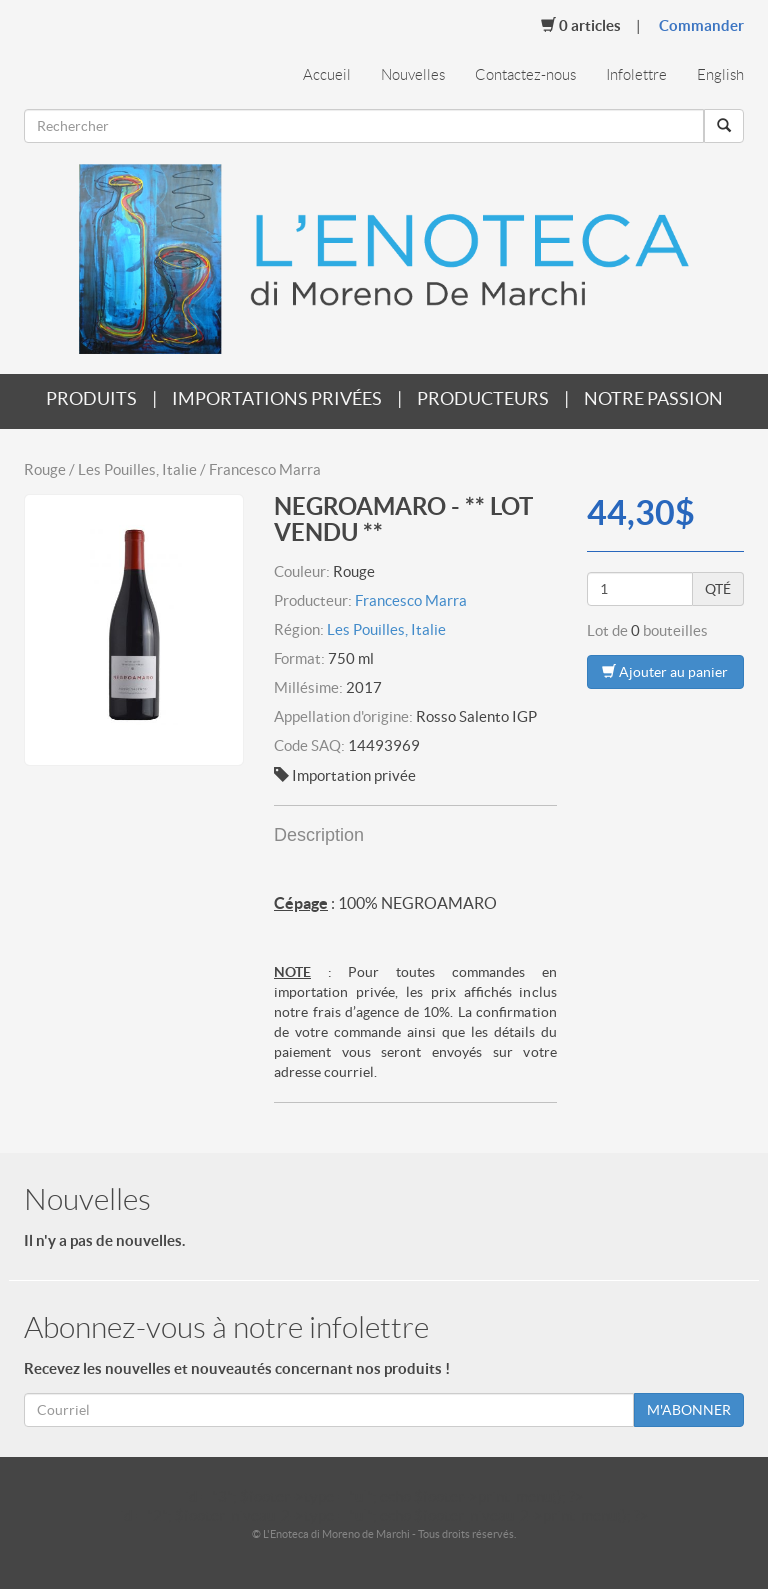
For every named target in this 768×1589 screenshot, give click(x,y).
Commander (701, 25)
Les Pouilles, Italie (386, 629)
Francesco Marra (411, 600)
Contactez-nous (525, 75)
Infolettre (636, 75)
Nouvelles (413, 75)
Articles (581, 25)
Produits (91, 398)
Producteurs (483, 398)
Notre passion (653, 398)
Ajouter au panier (665, 671)
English (720, 75)
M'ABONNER (689, 1410)
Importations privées (277, 398)
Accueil (327, 75)
